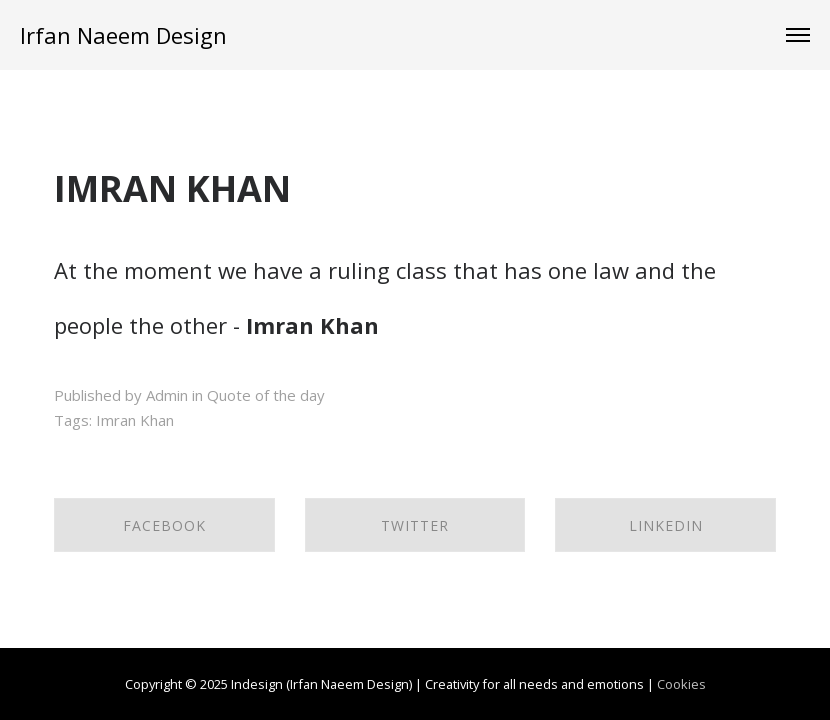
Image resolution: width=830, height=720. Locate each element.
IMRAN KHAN (172, 188)
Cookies (681, 684)
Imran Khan (135, 420)
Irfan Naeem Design (123, 35)
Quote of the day (266, 395)
